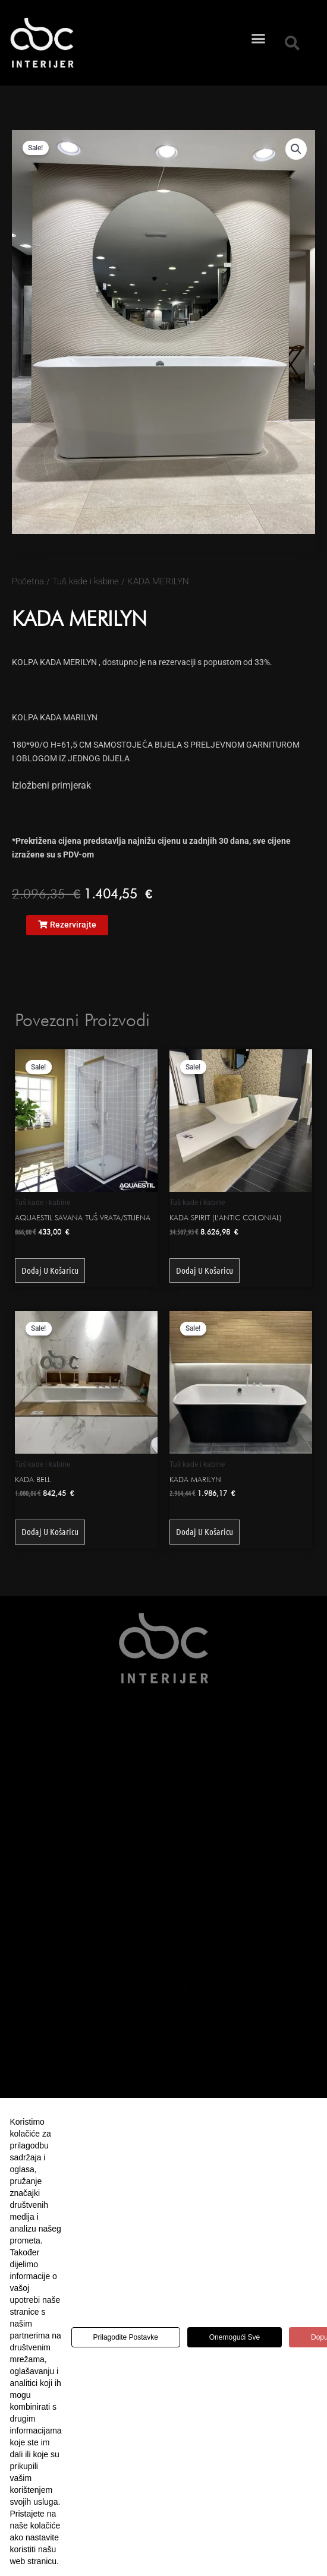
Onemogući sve (234, 2337)
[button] (258, 22)
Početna (28, 581)
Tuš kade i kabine (85, 581)
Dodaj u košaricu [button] (49, 1270)
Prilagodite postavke (125, 2337)
